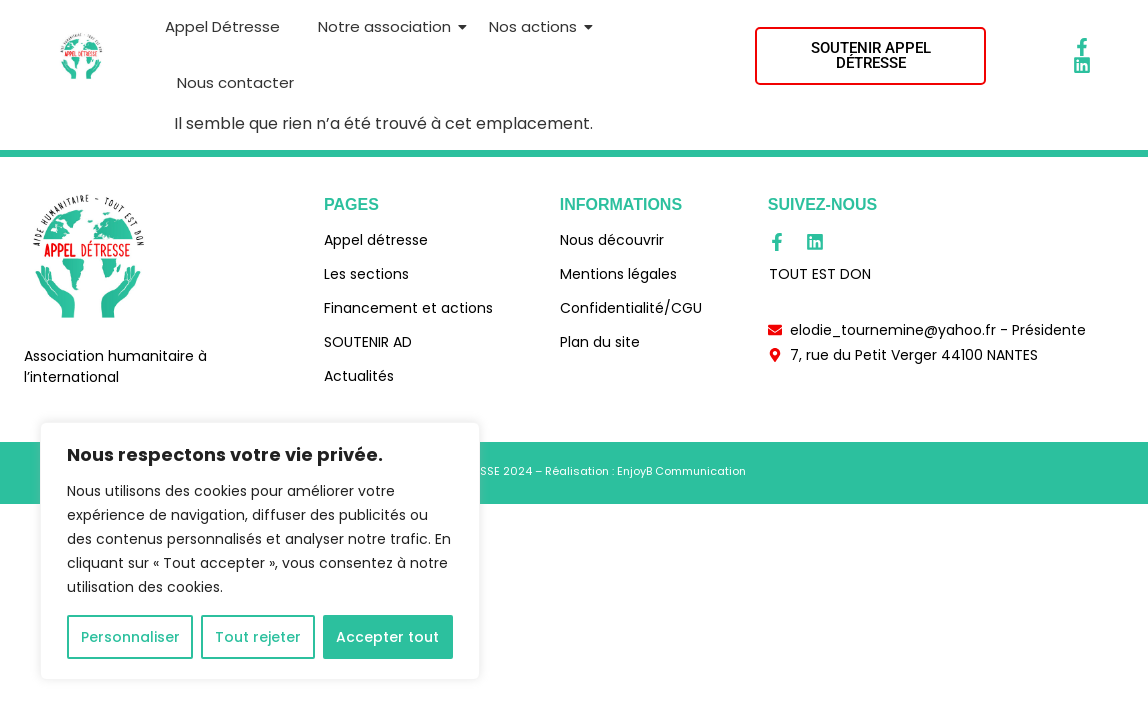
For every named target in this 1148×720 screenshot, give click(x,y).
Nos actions (536, 26)
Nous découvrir (612, 240)
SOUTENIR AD (368, 342)
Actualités (359, 376)
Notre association (388, 26)
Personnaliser (130, 637)
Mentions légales (618, 274)
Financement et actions (408, 308)
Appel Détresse (222, 26)
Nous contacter (235, 82)
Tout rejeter (258, 637)
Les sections (366, 274)
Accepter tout (387, 637)
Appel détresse (376, 240)
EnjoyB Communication (681, 471)
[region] (260, 551)
